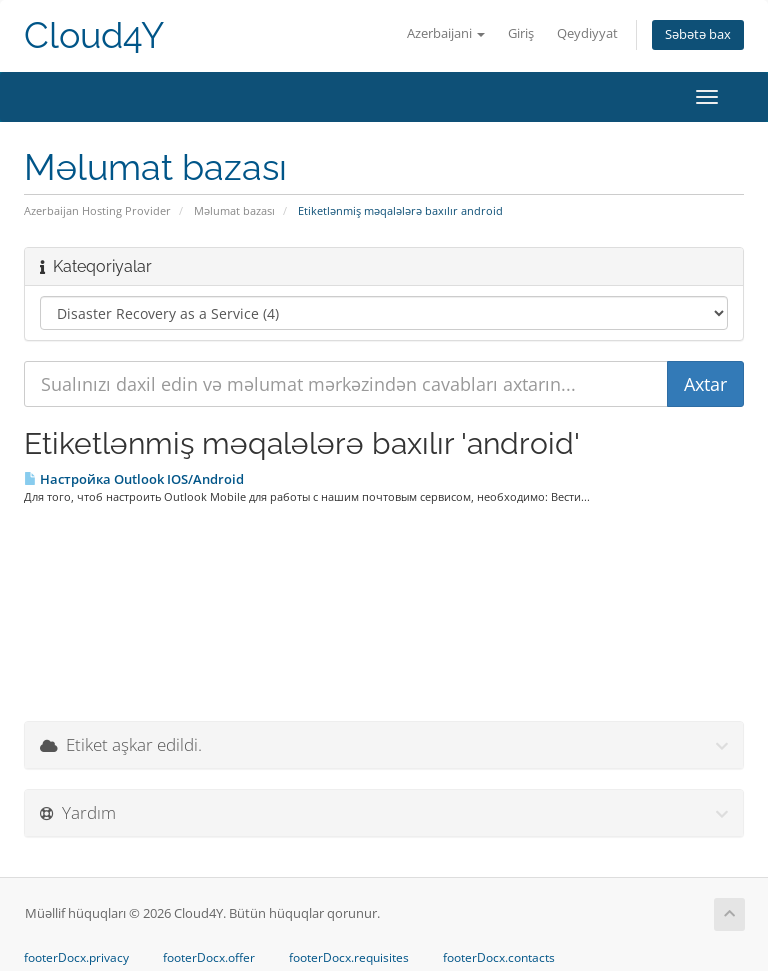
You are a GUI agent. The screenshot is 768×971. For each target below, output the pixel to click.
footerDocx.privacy (76, 958)
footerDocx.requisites (349, 958)
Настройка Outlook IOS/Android (134, 479)
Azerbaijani (446, 33)
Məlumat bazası (234, 210)
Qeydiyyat (587, 33)
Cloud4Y (94, 35)
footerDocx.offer (209, 958)
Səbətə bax (698, 34)
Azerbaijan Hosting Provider (97, 210)
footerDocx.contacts (499, 958)
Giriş (521, 33)
